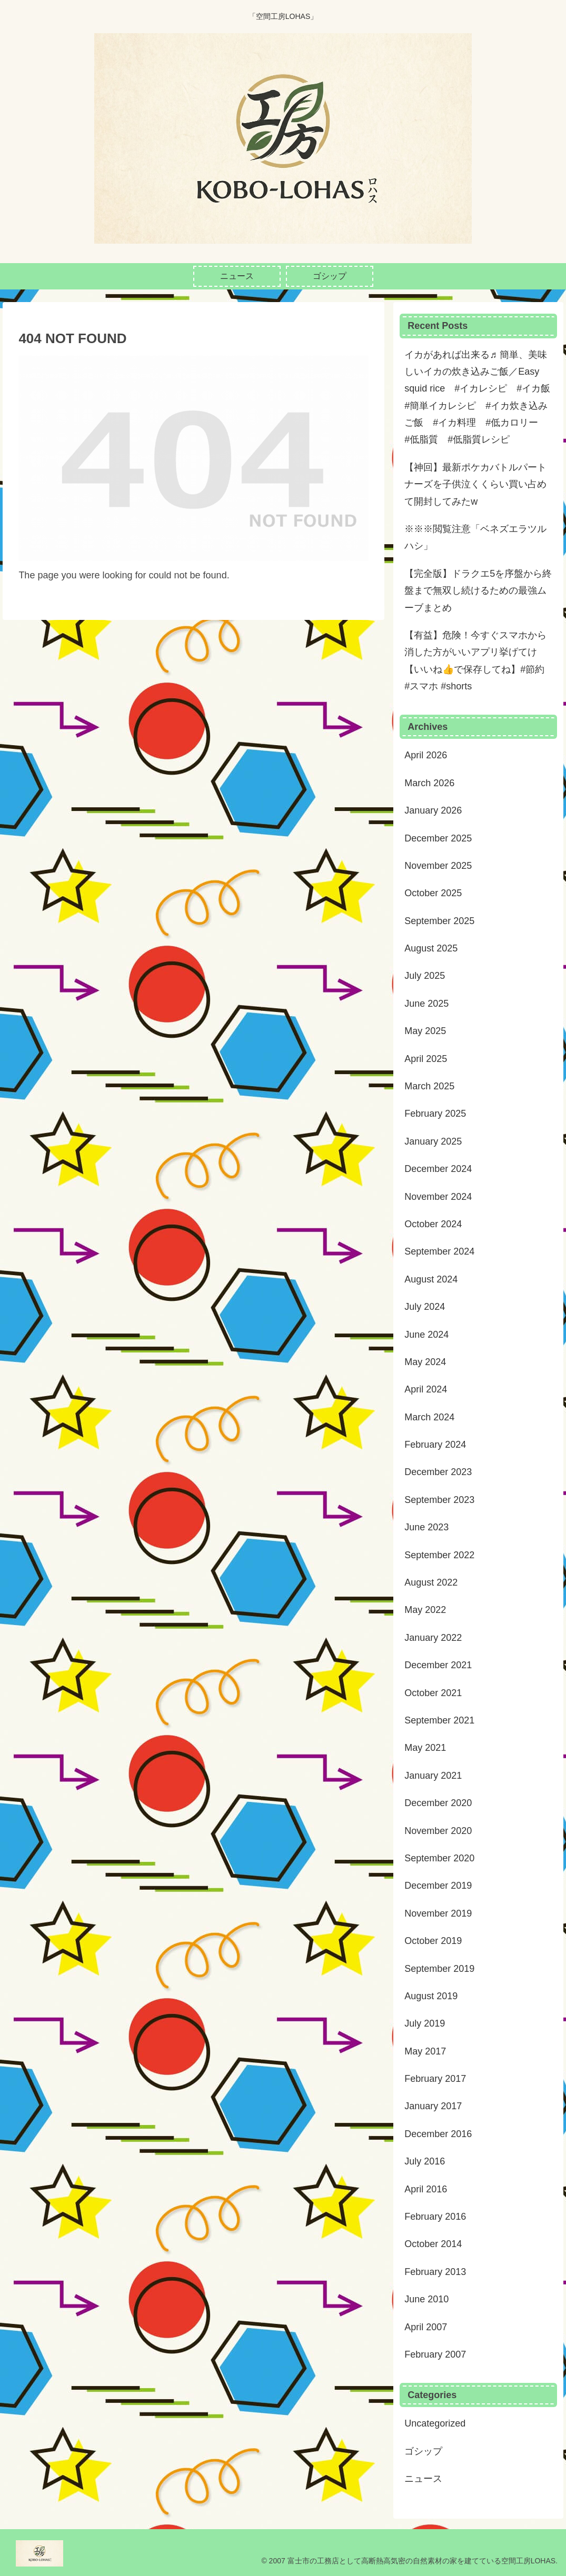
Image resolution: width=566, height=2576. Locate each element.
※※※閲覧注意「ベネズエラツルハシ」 (475, 537)
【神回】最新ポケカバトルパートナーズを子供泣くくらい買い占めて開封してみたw (475, 484)
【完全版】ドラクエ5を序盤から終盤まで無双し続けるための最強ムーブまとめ (478, 590)
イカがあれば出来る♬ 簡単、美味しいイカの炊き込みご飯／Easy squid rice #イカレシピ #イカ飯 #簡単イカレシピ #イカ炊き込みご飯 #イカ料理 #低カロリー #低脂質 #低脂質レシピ (479, 397)
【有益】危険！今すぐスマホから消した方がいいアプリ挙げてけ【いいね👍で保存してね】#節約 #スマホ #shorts (475, 660)
